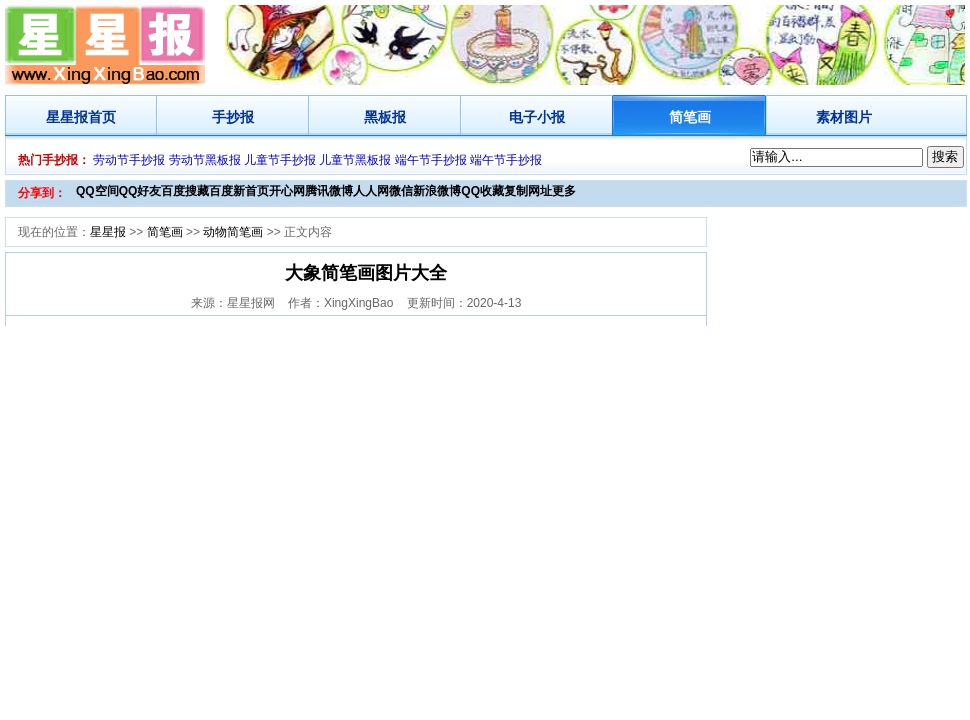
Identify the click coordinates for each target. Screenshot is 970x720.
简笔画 (690, 117)
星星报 (67, 117)
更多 (564, 191)
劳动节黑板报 (205, 160)
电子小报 (537, 117)
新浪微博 (437, 191)
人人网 (371, 191)
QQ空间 (97, 191)
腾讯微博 (329, 191)
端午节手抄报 (431, 160)
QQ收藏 (482, 191)
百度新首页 (239, 191)
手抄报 (233, 117)
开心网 (287, 191)
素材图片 (844, 117)
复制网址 (528, 191)
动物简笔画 (233, 232)
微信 (401, 191)
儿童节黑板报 (355, 160)
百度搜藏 (185, 191)
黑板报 (385, 117)
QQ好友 (140, 191)
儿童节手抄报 (280, 160)
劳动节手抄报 (129, 160)
